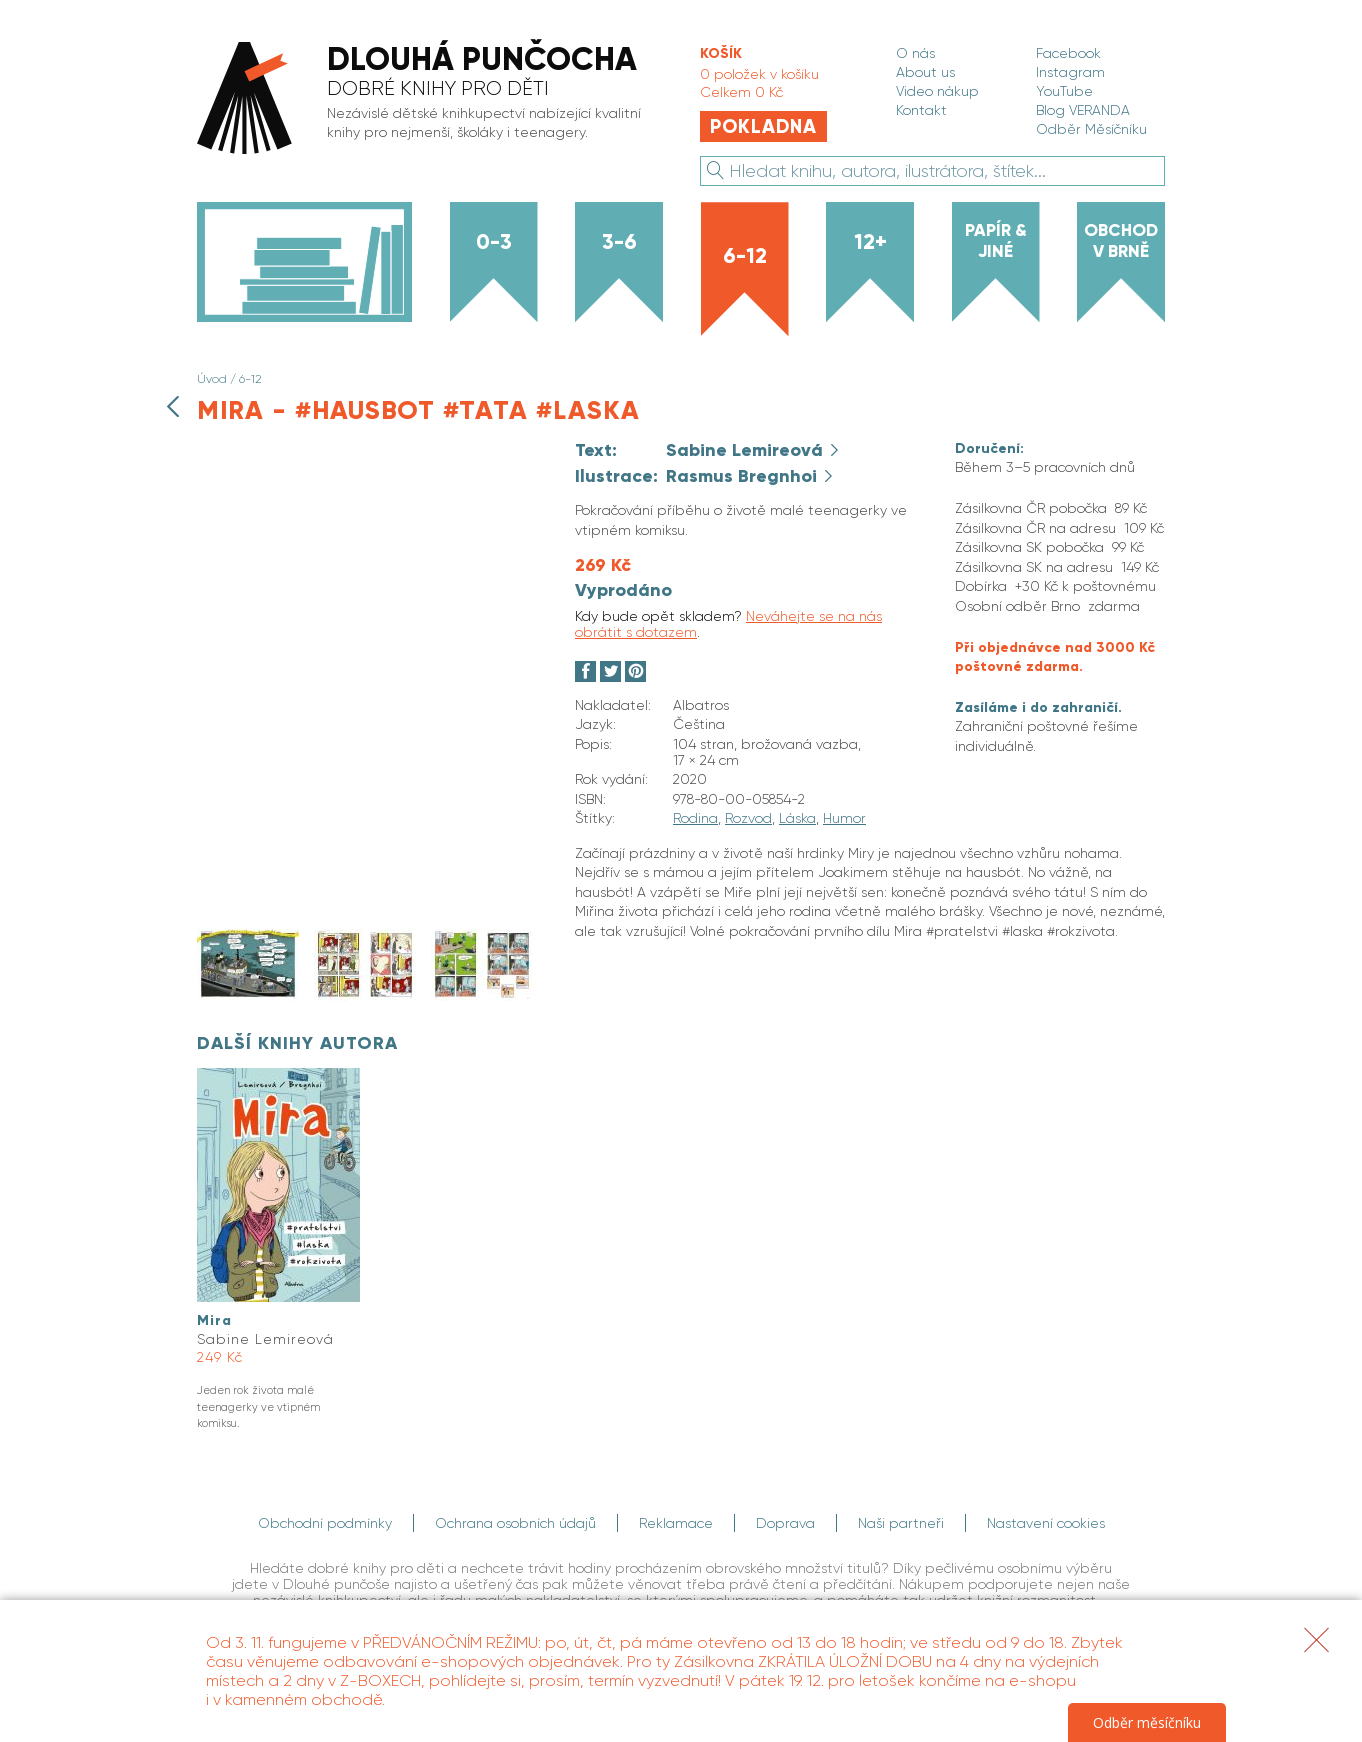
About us (925, 72)
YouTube (1064, 91)
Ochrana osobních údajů (515, 1523)
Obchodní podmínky (325, 1523)
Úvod (212, 379)
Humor (844, 818)
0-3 (494, 242)
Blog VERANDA (1083, 110)
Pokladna (763, 126)
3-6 (619, 242)
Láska (797, 818)
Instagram (1070, 72)
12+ (870, 242)
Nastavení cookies (1046, 1523)
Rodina (695, 818)
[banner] (428, 99)
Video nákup (937, 91)
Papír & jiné (996, 240)
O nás (915, 53)
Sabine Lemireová (747, 450)
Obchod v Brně (1121, 240)
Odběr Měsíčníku (1091, 129)
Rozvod (748, 818)
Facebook (1068, 53)
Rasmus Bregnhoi (744, 476)
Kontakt (921, 110)
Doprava (785, 1523)
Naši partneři (901, 1523)
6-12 (745, 256)
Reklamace (676, 1523)
